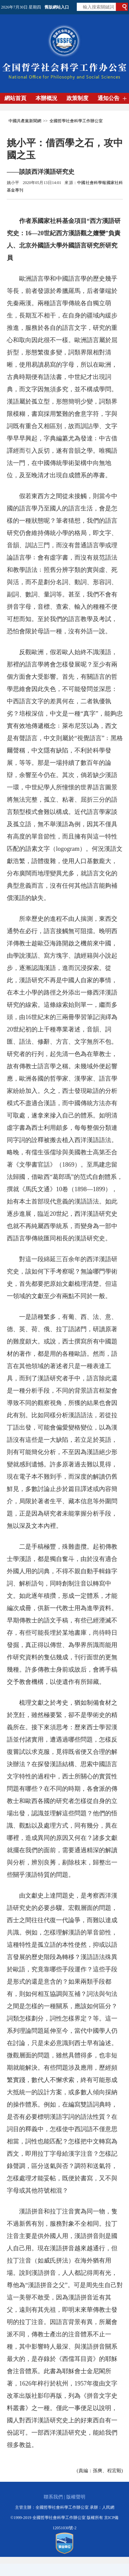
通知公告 (108, 98)
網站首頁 (15, 98)
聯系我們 (53, 2497)
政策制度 (77, 98)
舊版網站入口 (56, 7)
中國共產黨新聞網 (25, 120)
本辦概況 (46, 98)
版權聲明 (75, 2497)
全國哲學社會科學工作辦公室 (76, 120)
